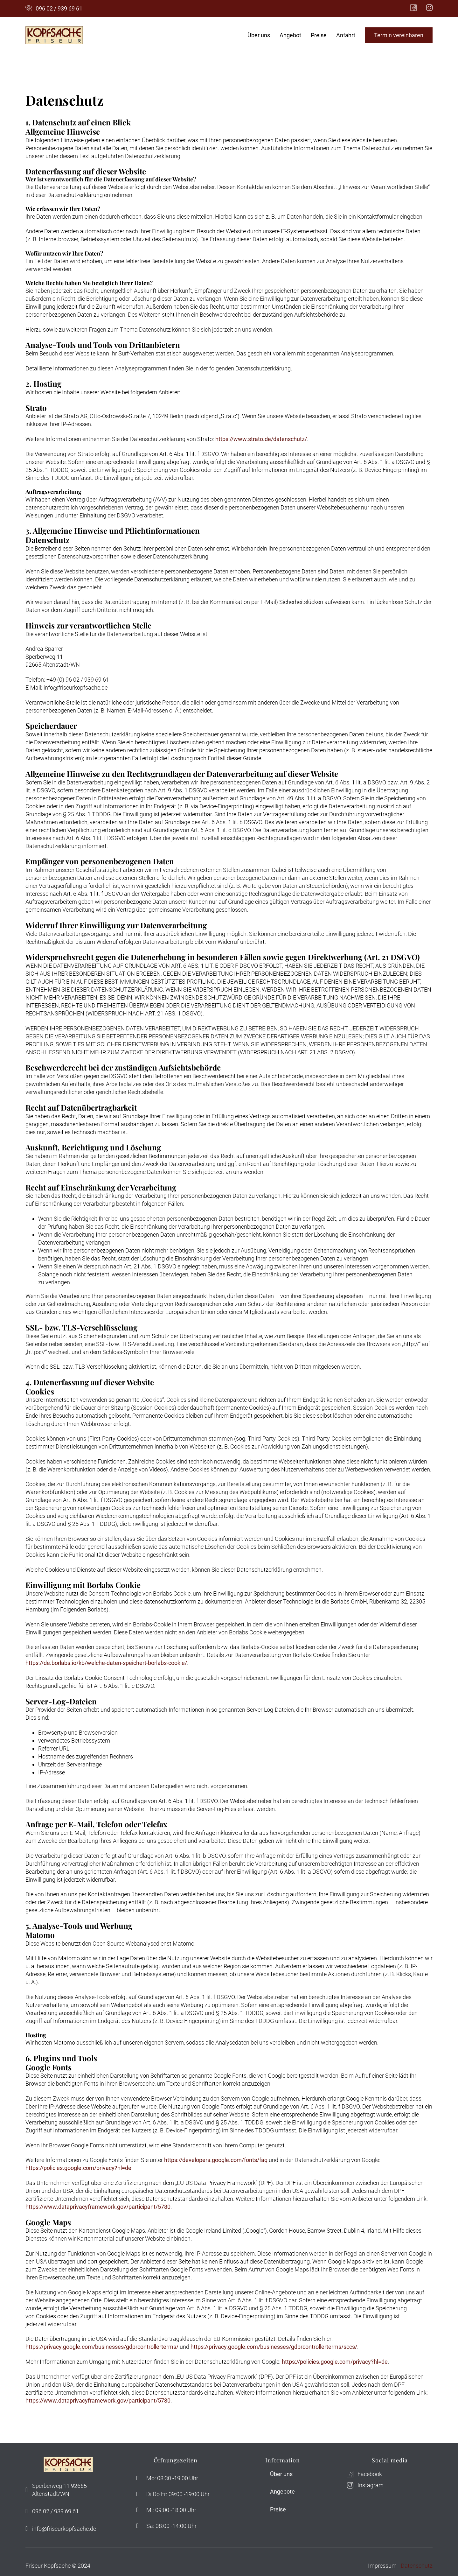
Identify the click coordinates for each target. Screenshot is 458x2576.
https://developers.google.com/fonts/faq (215, 2160)
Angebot (290, 35)
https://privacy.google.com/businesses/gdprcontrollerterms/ (101, 2346)
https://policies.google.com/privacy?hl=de (78, 2168)
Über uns (258, 35)
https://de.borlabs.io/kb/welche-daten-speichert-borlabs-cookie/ (106, 1663)
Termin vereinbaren (398, 35)
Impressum (382, 2565)
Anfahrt (345, 35)
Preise (319, 35)
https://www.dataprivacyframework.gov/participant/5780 (97, 2206)
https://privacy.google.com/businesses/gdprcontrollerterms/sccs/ (274, 2346)
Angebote (282, 2491)
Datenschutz (417, 2565)
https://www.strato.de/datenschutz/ (261, 439)
